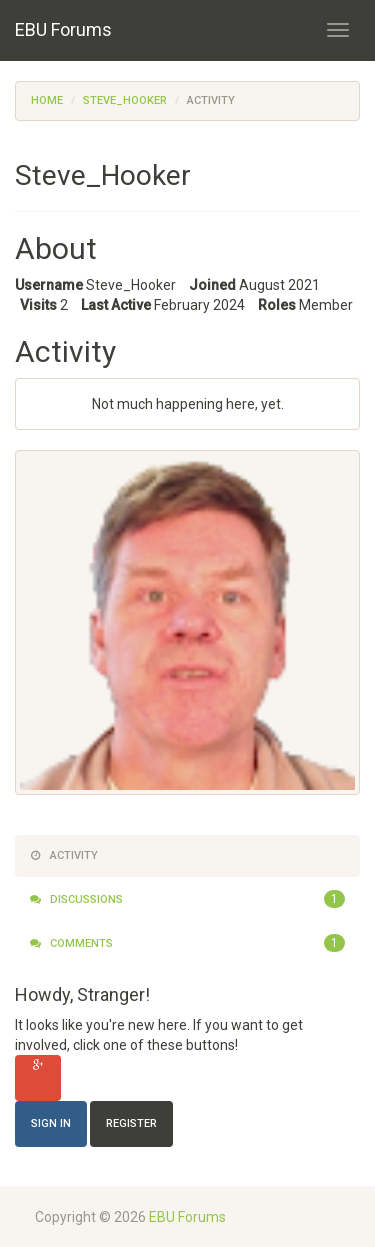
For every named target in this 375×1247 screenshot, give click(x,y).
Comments (187, 944)
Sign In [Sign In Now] (51, 1123)
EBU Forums (63, 29)
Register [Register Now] (131, 1123)
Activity (64, 855)
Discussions (187, 900)
